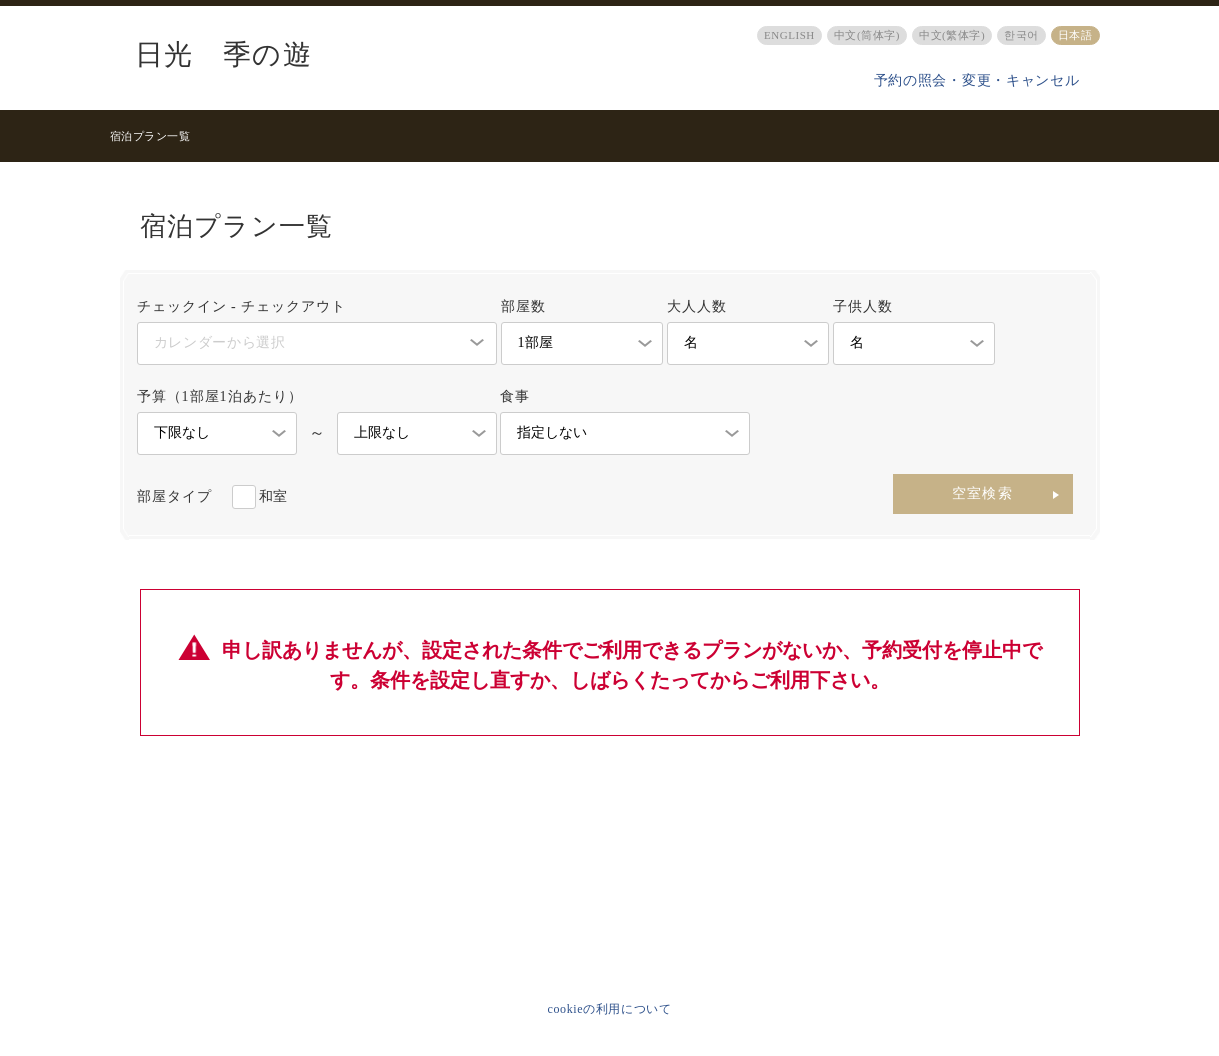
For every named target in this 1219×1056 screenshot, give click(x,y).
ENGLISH (789, 35)
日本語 (1075, 35)
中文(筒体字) (867, 35)
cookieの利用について (610, 1009)
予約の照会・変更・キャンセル (977, 80)
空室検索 (983, 493)
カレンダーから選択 (220, 342)
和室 (273, 496)
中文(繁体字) (952, 35)
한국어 (1021, 35)
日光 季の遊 (223, 55)
